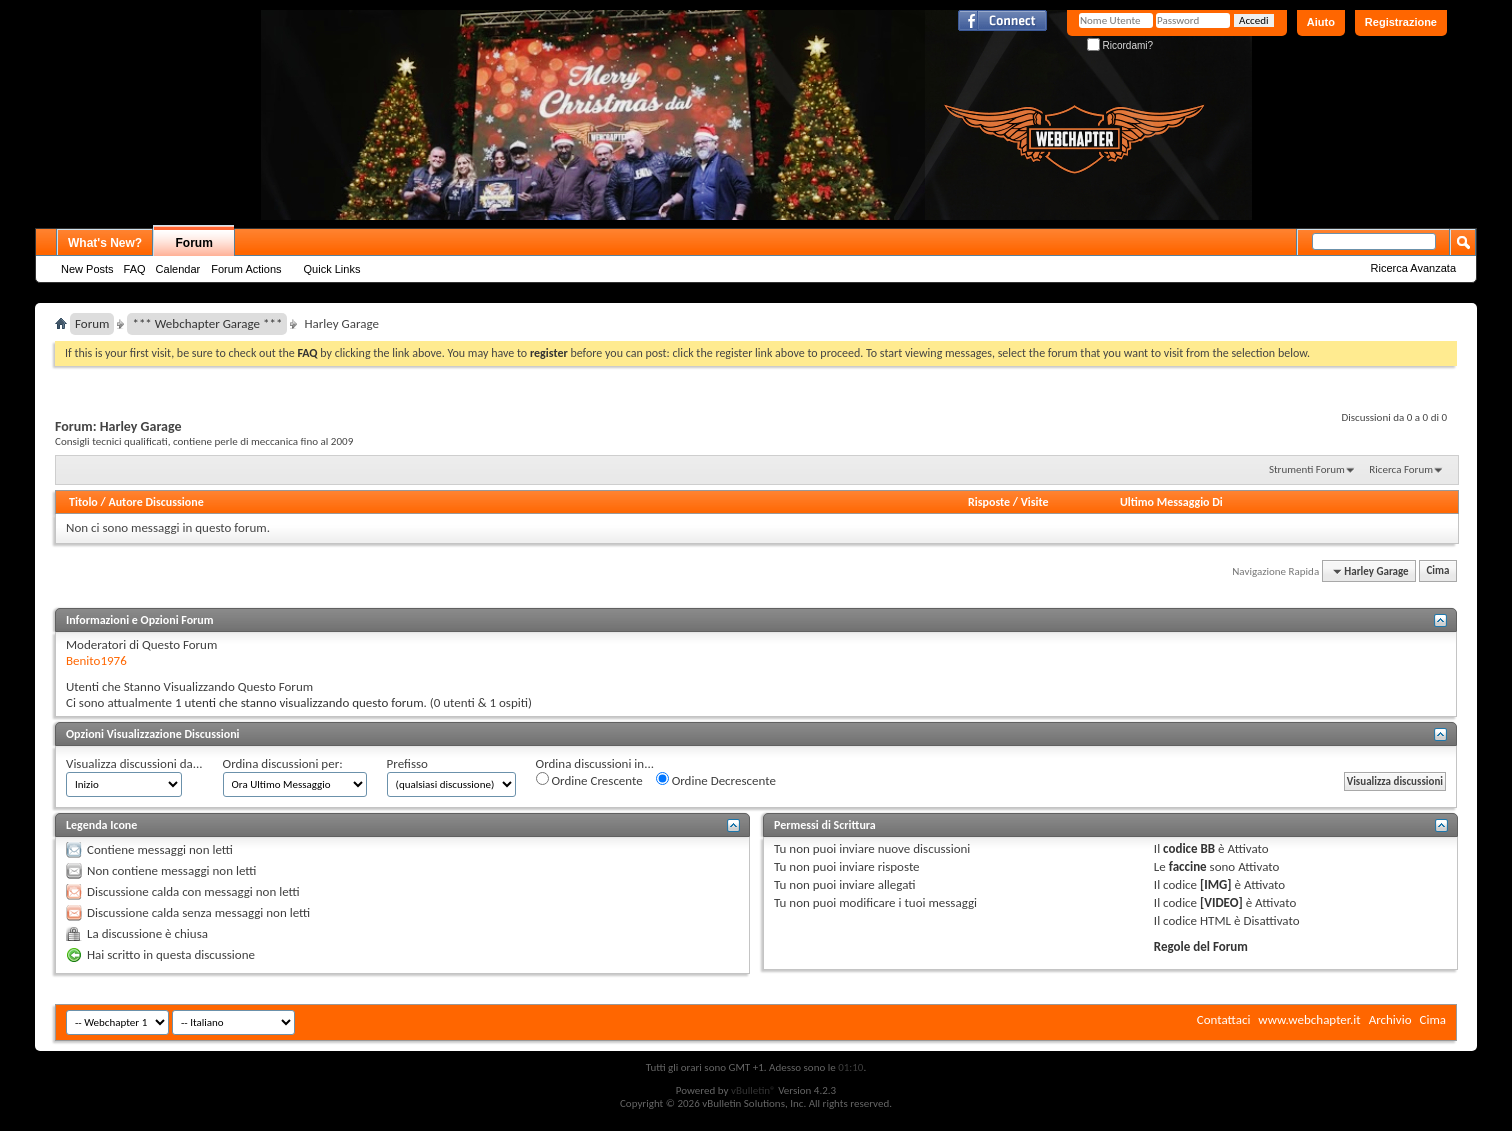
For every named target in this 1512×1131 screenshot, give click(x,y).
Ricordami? (1120, 45)
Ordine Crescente (589, 780)
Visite (1035, 502)
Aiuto (1321, 22)
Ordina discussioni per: (283, 763)
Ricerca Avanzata (1413, 268)
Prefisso (407, 763)
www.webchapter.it (1309, 1019)
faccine (1188, 866)
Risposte (989, 502)
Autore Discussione (155, 502)
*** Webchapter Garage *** (207, 323)
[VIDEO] (1221, 902)
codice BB (1189, 848)
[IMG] (1216, 884)
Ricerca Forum (1401, 469)
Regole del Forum (1201, 946)
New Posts (87, 269)
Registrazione (1401, 22)
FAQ (135, 269)
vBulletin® (753, 1090)
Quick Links (332, 269)
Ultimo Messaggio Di (1171, 502)
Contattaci (1224, 1019)
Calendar (178, 269)
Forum (194, 243)
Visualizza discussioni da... (134, 763)
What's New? (105, 243)
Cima (1437, 571)
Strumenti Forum (1307, 469)
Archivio (1390, 1019)
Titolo (83, 502)
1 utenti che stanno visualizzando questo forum (299, 702)
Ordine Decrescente (716, 780)
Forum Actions (246, 269)
